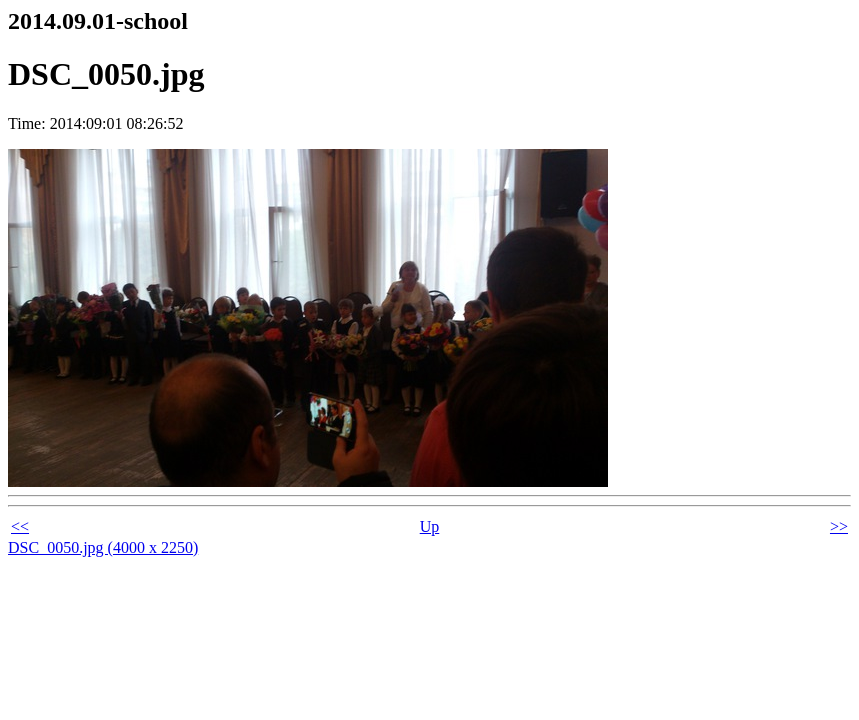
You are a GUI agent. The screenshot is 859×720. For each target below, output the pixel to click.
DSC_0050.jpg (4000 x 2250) (103, 547)
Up (430, 526)
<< (20, 526)
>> (839, 526)
